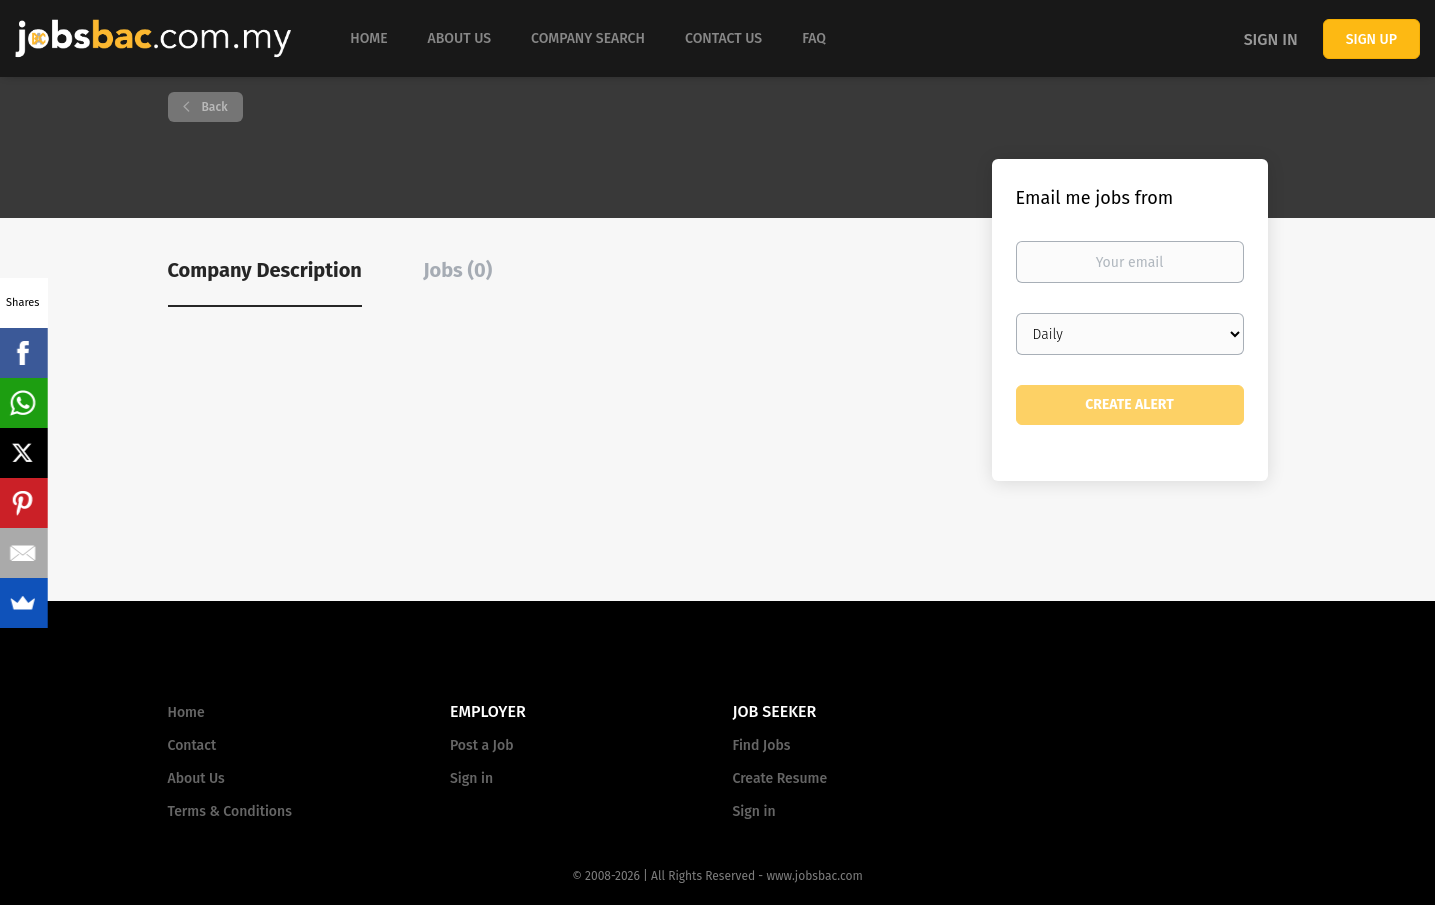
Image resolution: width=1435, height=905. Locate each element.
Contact (192, 745)
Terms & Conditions (230, 811)
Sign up (1371, 39)
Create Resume (780, 778)
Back (213, 107)
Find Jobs (762, 745)
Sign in (1271, 39)
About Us (196, 778)
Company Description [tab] (265, 270)
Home (186, 712)
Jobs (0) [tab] (457, 270)
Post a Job (481, 745)
